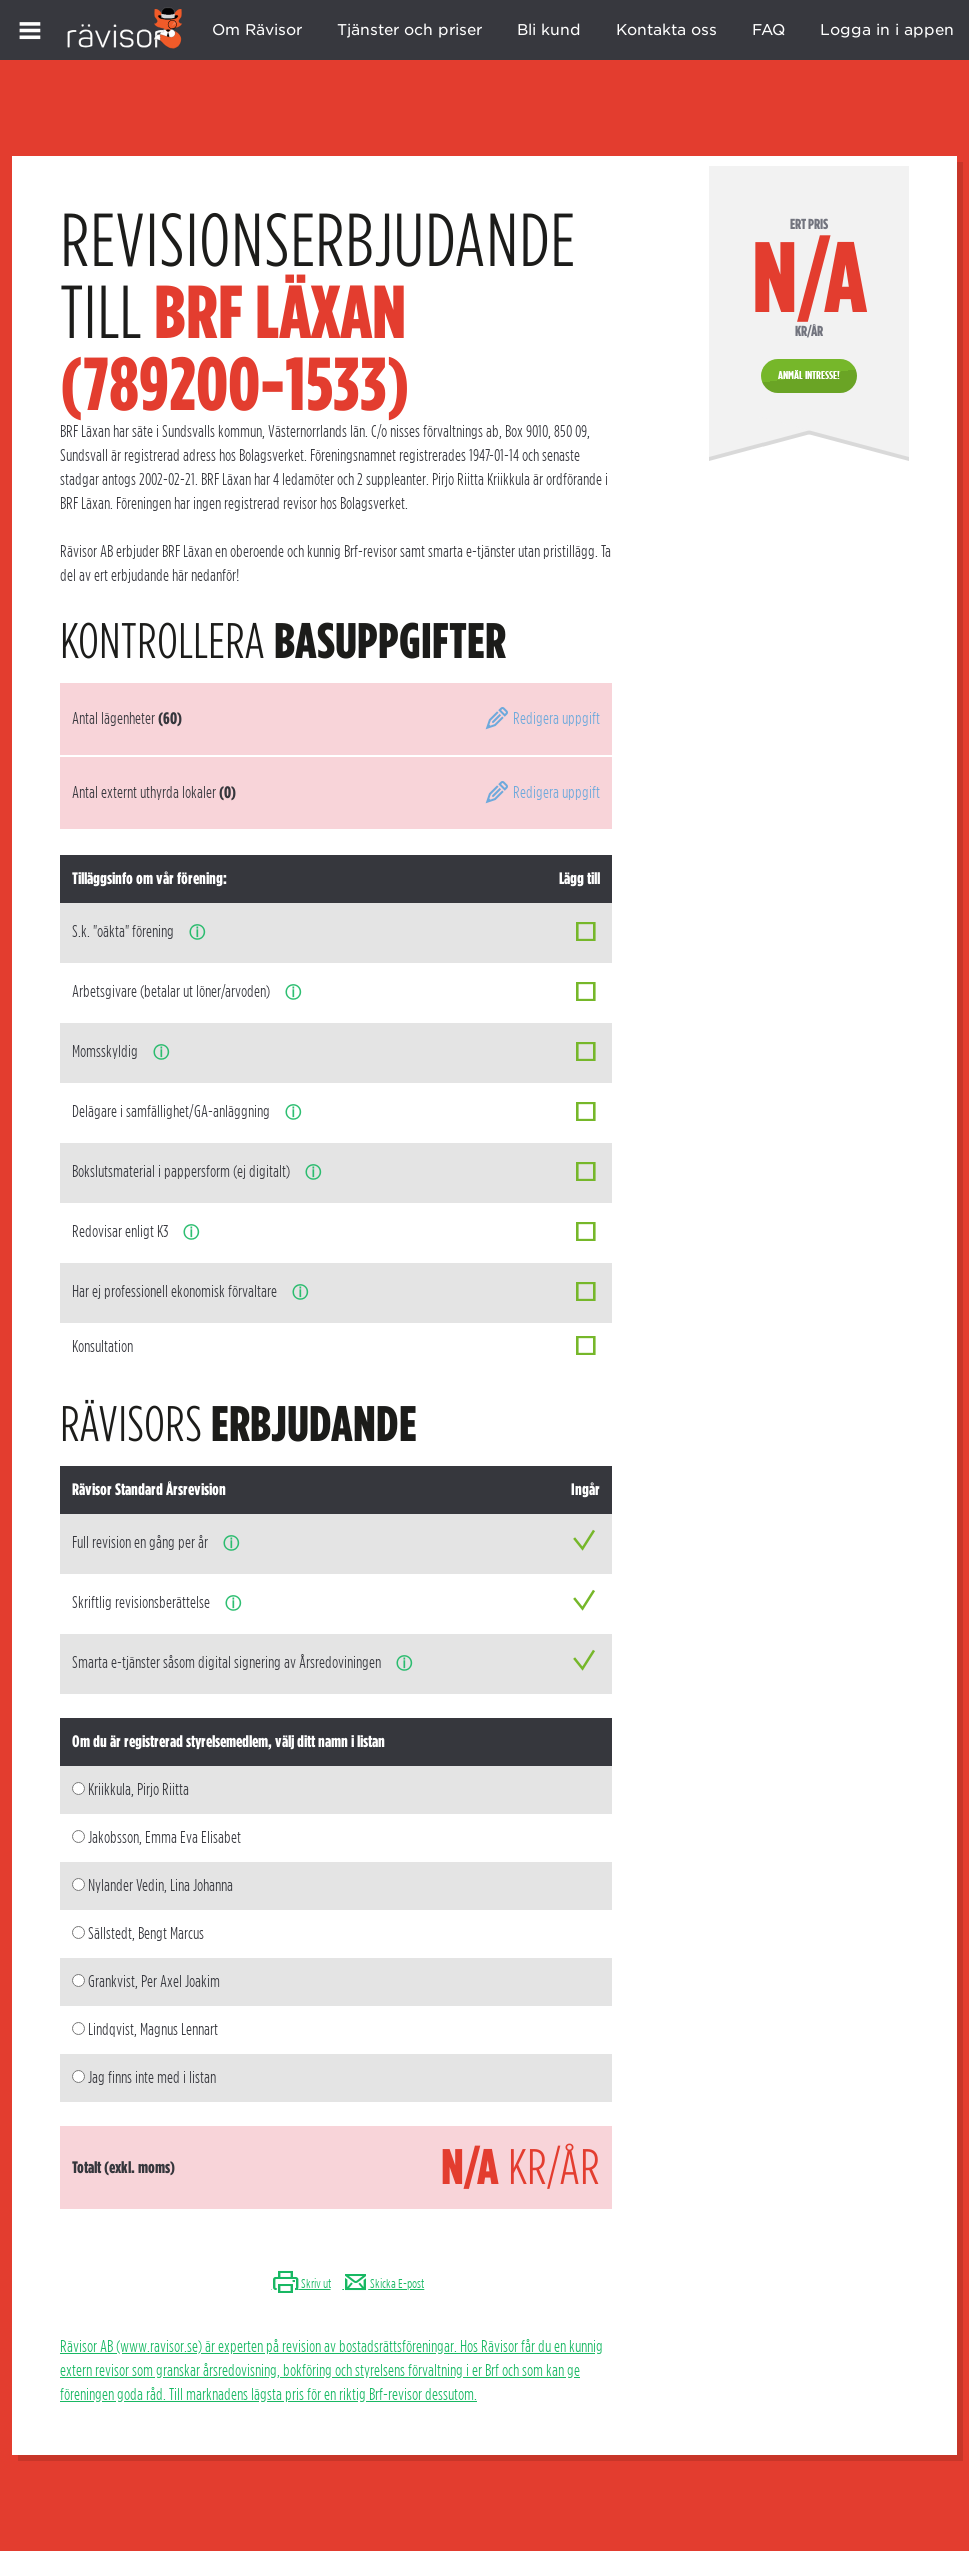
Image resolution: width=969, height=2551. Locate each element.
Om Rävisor (257, 30)
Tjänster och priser (409, 30)
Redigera (542, 718)
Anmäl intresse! (809, 375)
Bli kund (549, 30)
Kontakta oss (666, 30)
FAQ (768, 30)
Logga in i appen (887, 30)
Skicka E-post (383, 2283)
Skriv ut (301, 2283)
